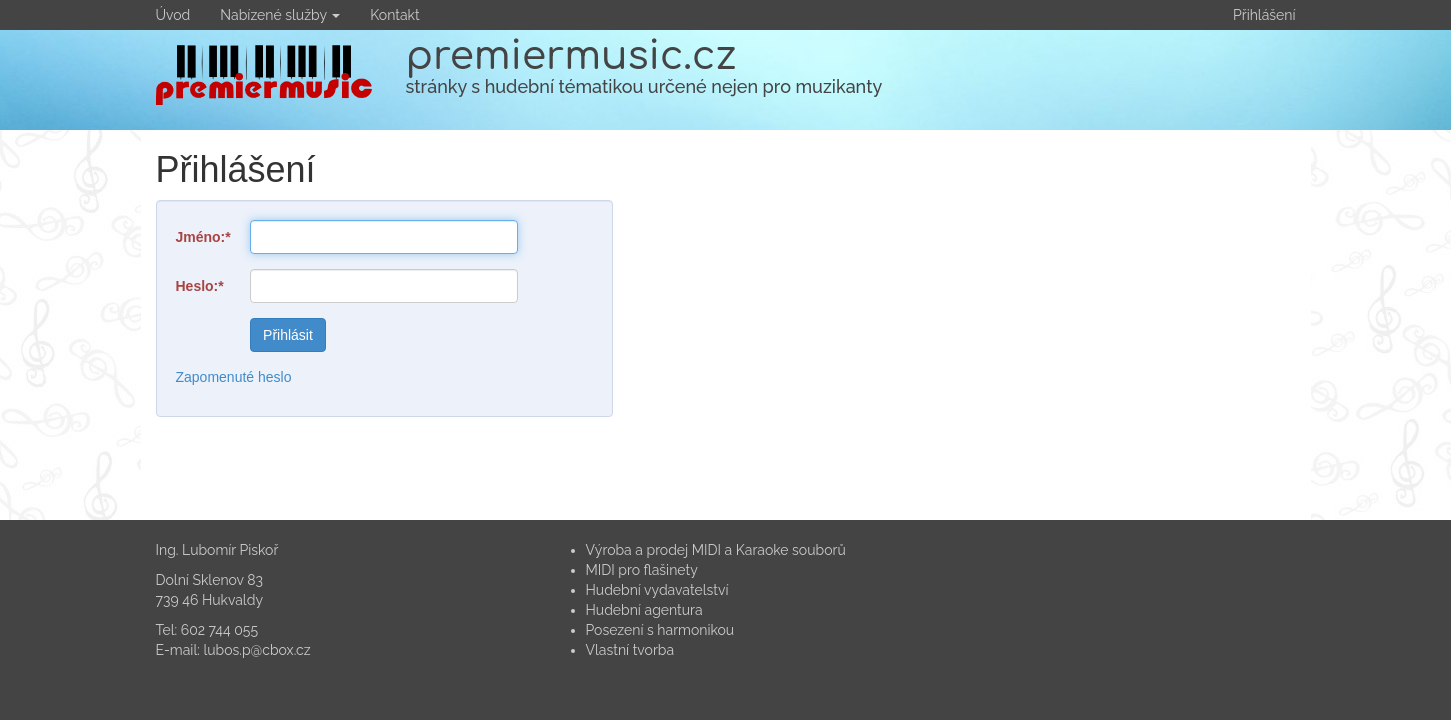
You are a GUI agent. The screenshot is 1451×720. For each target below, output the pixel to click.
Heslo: (197, 286)
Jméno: (201, 237)
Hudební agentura (644, 610)
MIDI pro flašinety (642, 570)
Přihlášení (1264, 15)
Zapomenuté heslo (234, 377)
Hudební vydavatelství (657, 590)
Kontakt (394, 15)
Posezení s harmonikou (660, 630)
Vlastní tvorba (630, 650)
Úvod (173, 15)
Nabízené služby (280, 15)
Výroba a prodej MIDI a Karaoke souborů (716, 550)
